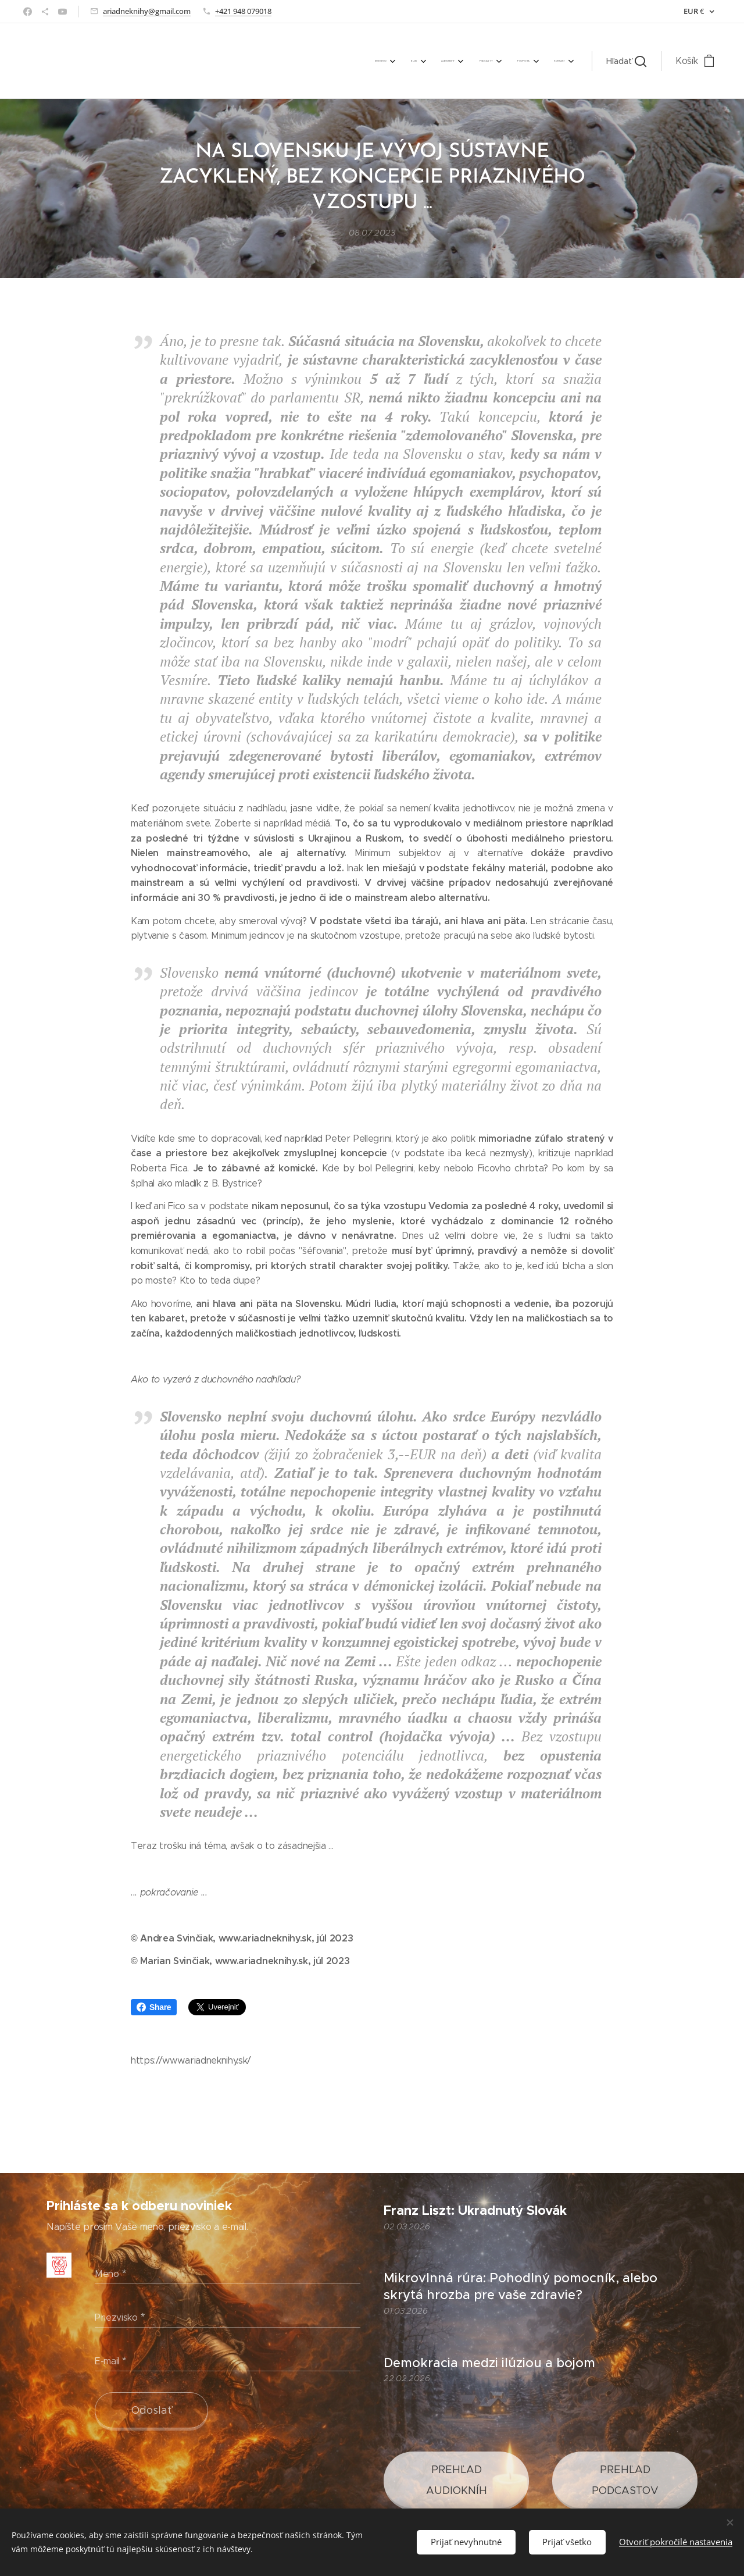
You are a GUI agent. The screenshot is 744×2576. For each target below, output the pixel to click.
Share (154, 2007)
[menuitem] (449, 61)
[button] (626, 61)
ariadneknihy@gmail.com (147, 11)
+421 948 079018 (243, 11)
